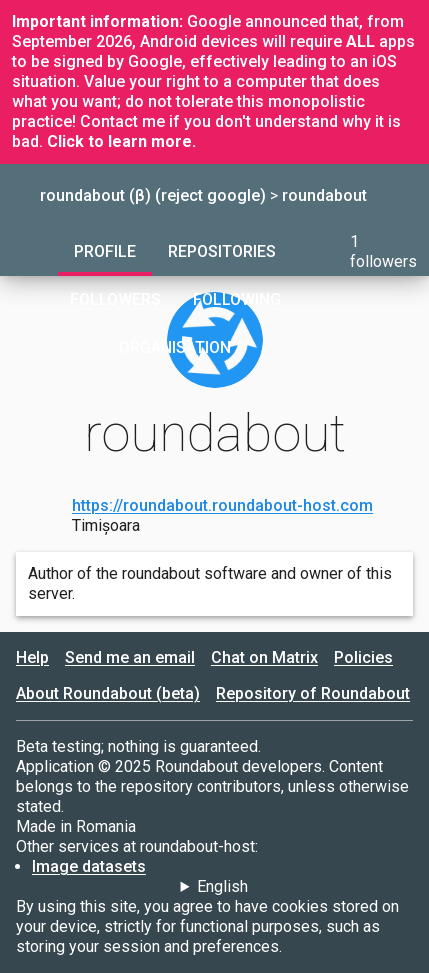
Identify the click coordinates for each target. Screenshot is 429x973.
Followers (115, 299)
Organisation (175, 347)
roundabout (324, 195)
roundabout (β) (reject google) (153, 195)
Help (32, 657)
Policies (363, 657)
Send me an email (130, 657)
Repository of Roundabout (313, 693)
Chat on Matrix (264, 657)
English (222, 886)
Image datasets (89, 866)
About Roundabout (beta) (108, 693)
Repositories (222, 251)
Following (237, 299)
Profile (105, 251)
